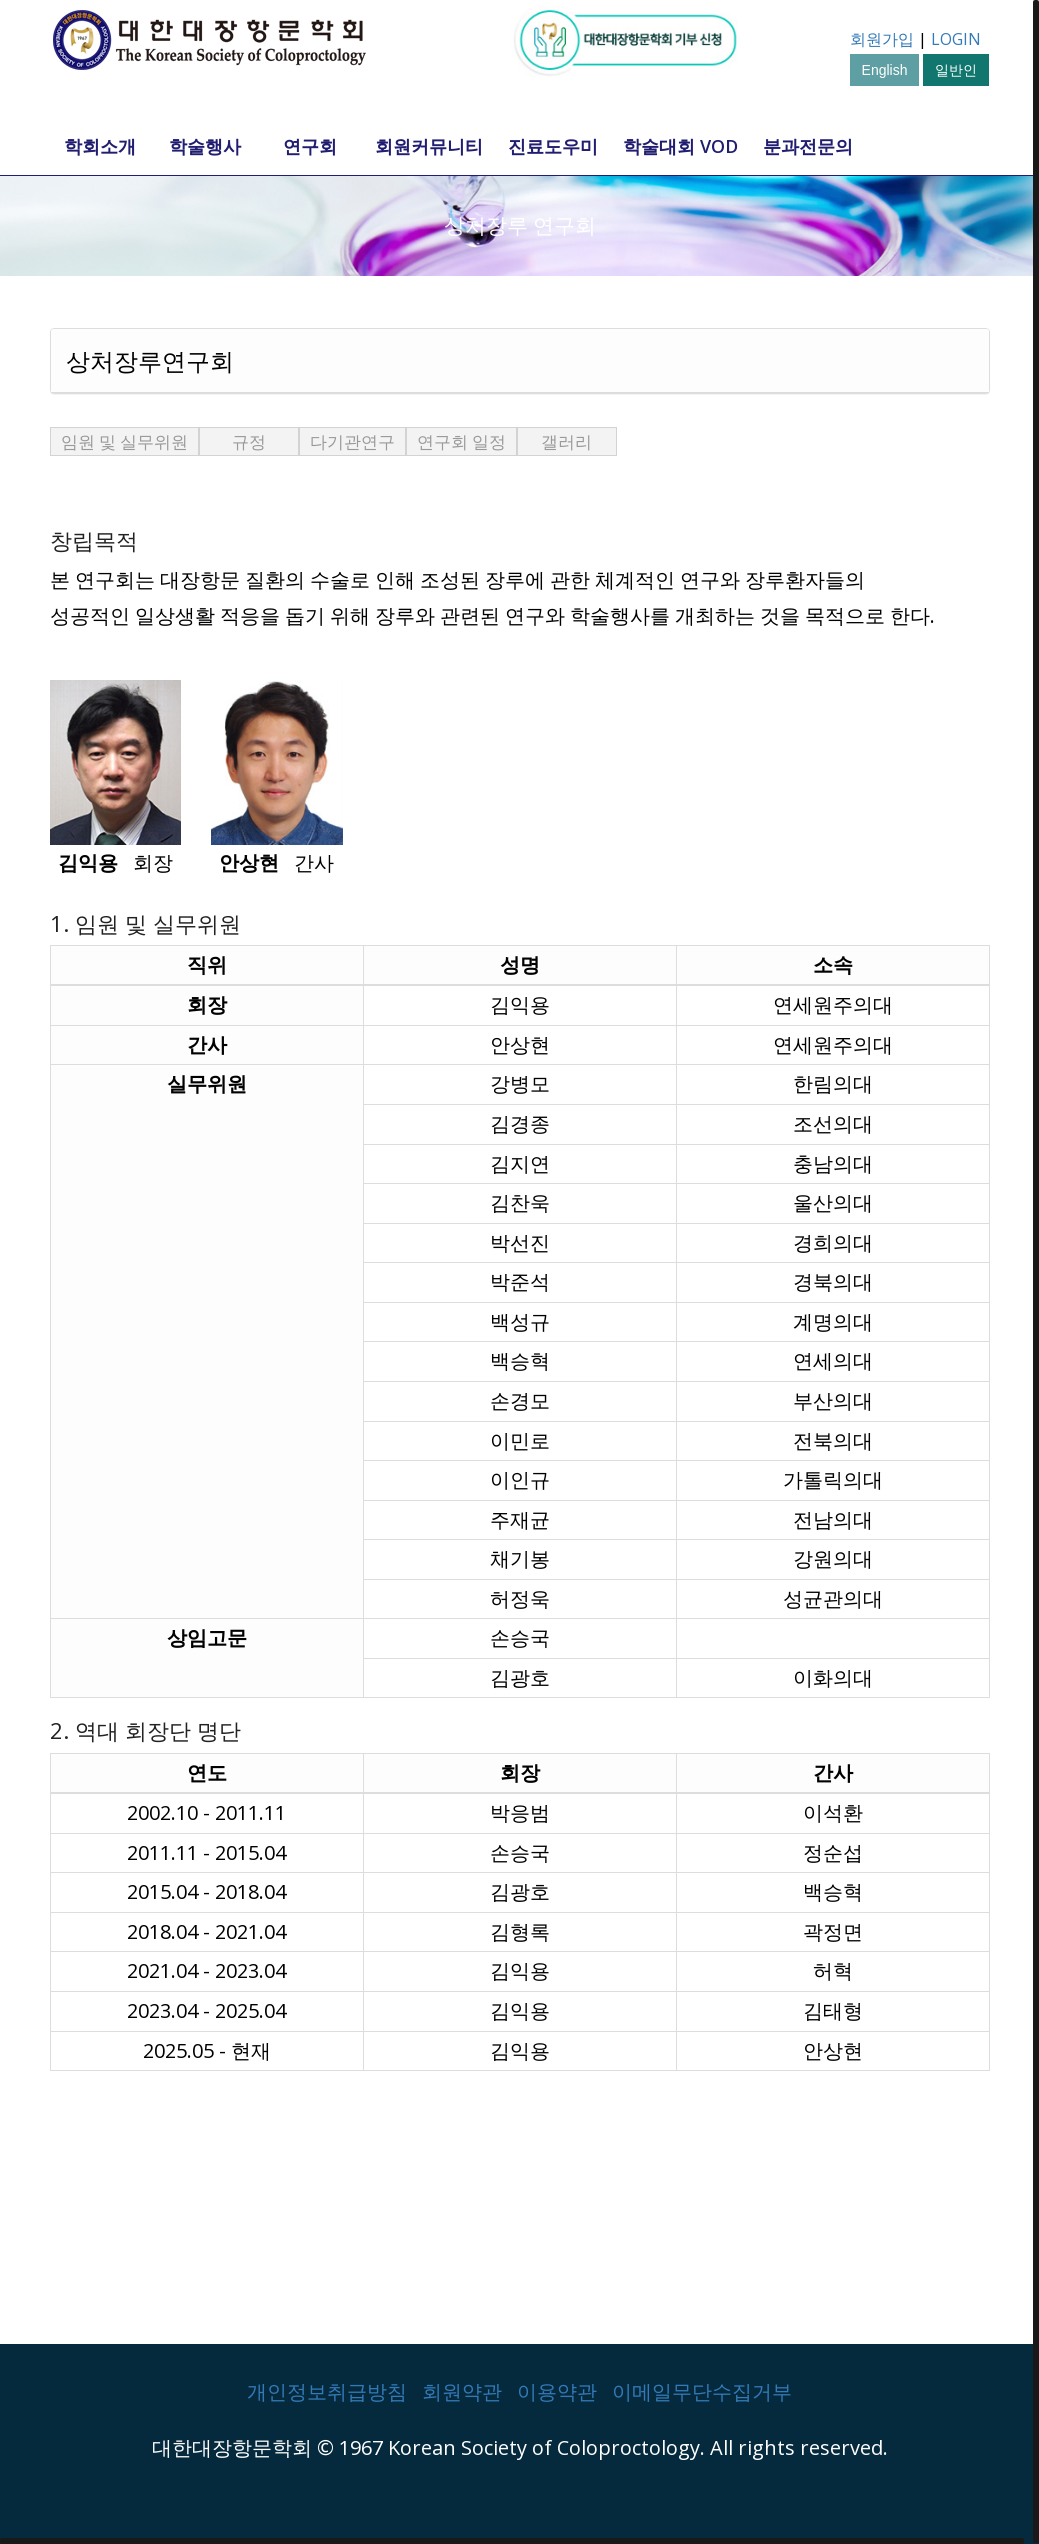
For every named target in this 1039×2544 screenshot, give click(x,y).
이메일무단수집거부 (702, 2391)
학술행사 (205, 146)
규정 (249, 441)
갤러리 (566, 441)
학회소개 (100, 146)
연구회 (310, 146)
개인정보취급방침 (327, 2391)
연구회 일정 (461, 441)
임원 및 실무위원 (124, 441)
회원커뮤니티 (429, 146)
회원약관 (462, 2391)
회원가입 (882, 39)
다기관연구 (352, 441)
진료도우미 (553, 146)
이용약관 (557, 2391)
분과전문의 (808, 146)
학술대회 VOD (680, 146)
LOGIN (956, 39)
